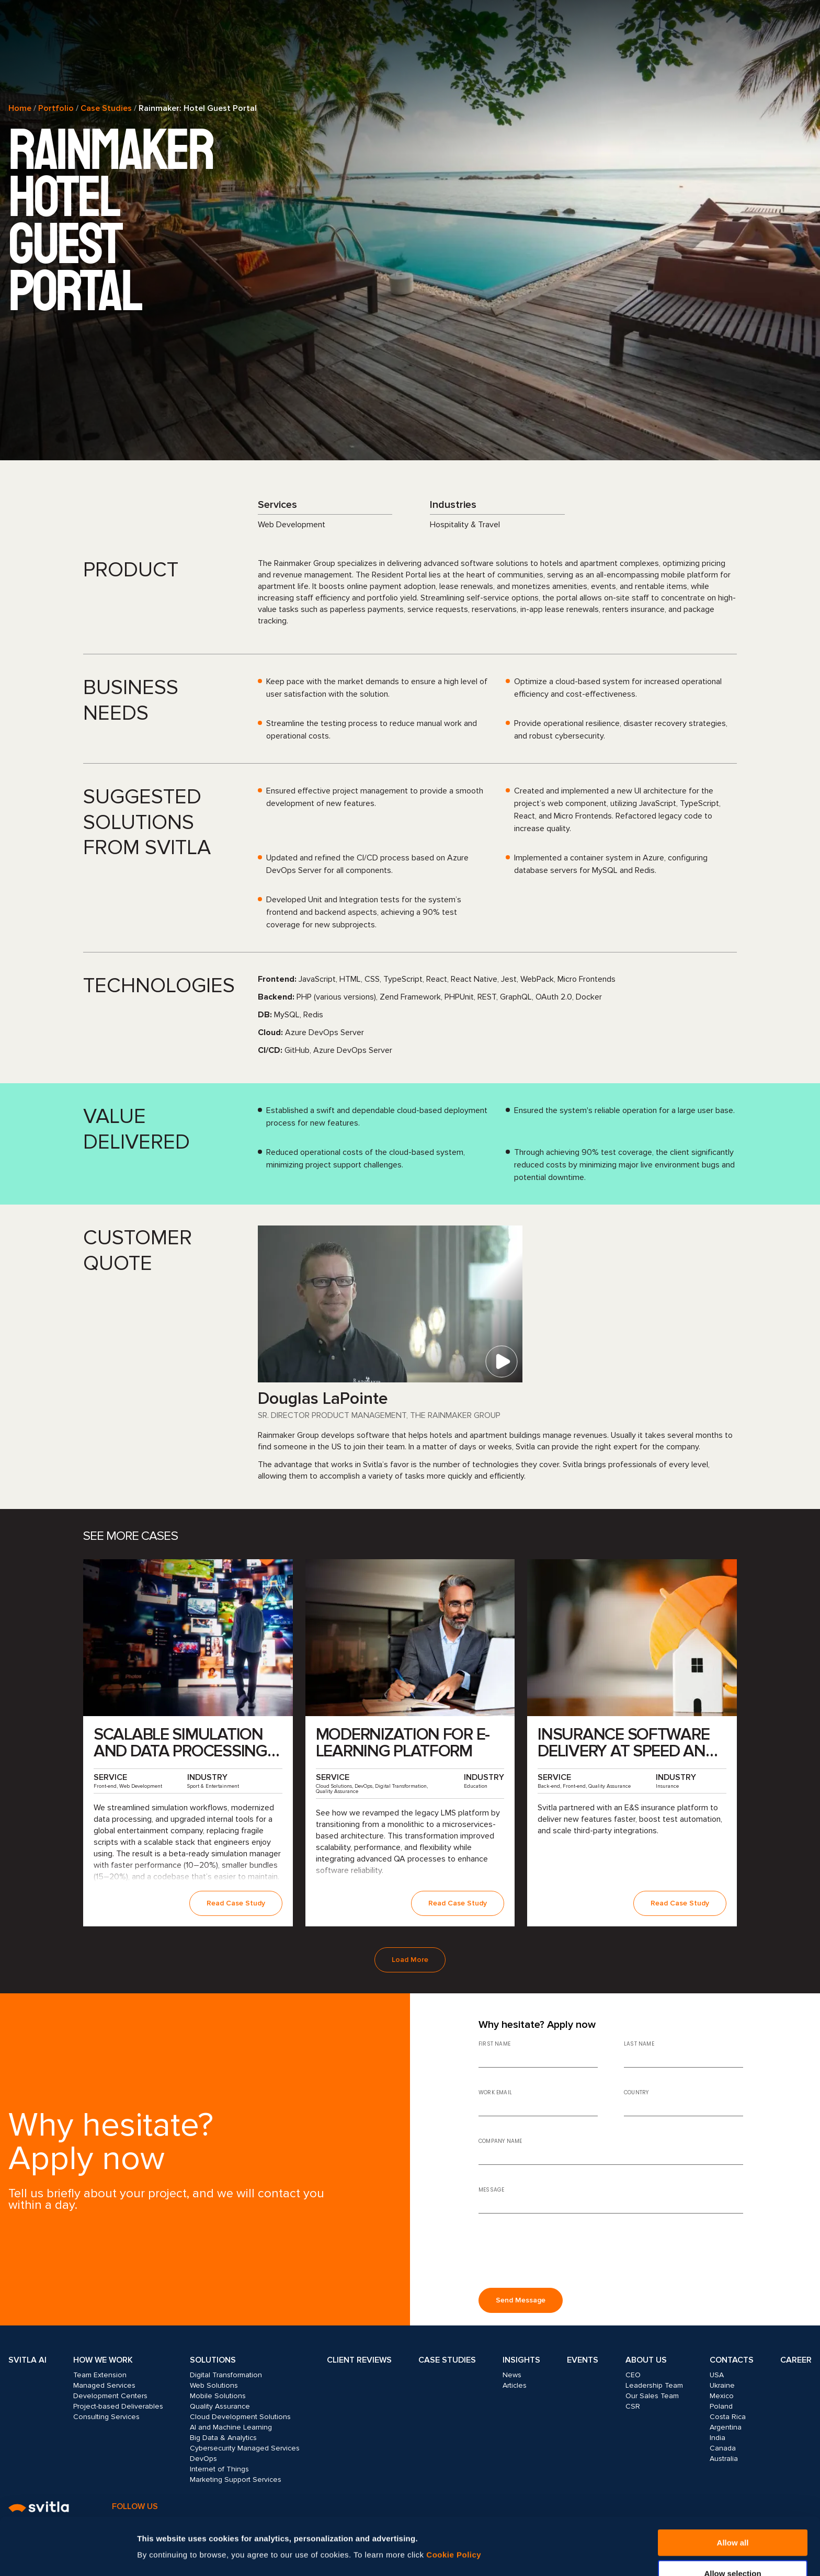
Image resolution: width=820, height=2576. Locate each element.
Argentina (726, 2427)
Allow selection (732, 2519)
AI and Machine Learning (231, 2427)
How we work (103, 2360)
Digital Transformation (226, 2374)
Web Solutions (214, 2385)
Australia (724, 2458)
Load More (410, 1959)
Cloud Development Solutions (240, 2416)
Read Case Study (236, 1903)
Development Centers (110, 2395)
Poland (721, 2406)
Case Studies (106, 108)
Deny (733, 2550)
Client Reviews (359, 2360)
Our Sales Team (652, 2395)
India (717, 2437)
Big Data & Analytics (223, 2437)
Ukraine (722, 2385)
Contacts (732, 2360)
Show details (563, 2534)
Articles (515, 2385)
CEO (633, 2374)
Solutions (213, 2360)
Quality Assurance (220, 2406)
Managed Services (104, 2385)
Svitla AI (27, 2360)
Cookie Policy (453, 2500)
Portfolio (56, 108)
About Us (646, 2360)
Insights (521, 2360)
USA (717, 2374)
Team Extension (100, 2374)
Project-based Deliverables (118, 2406)
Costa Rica (728, 2416)
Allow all (733, 2488)
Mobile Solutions (218, 2395)
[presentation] (558, 2254)
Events (582, 2360)
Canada (723, 2448)
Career (796, 2360)
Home (19, 108)
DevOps (203, 2458)
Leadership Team (654, 2385)
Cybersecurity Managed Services (245, 2448)
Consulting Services (106, 2416)
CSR (632, 2406)
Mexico (722, 2395)
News (512, 2374)
